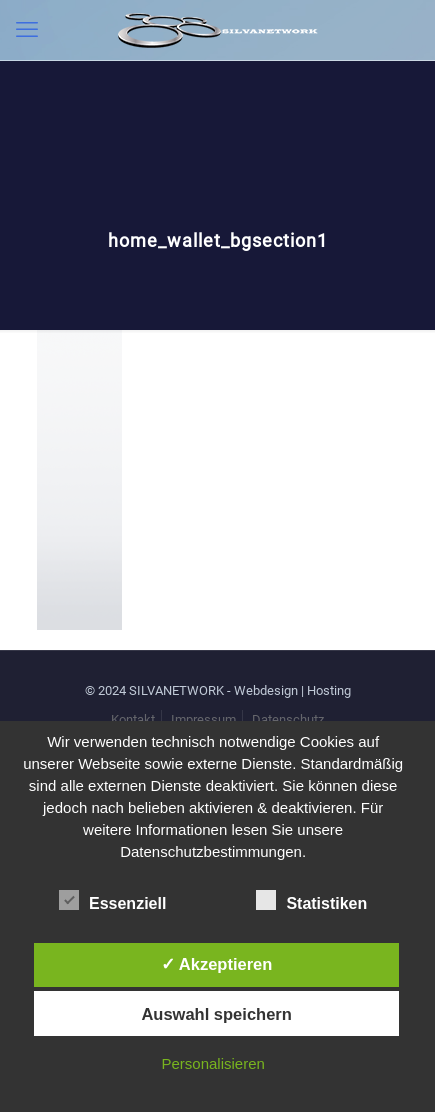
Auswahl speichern (216, 1014)
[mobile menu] (27, 30)
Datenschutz (288, 719)
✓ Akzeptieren (217, 964)
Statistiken (311, 901)
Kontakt (133, 719)
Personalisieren (212, 1063)
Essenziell (112, 901)
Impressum (203, 719)
